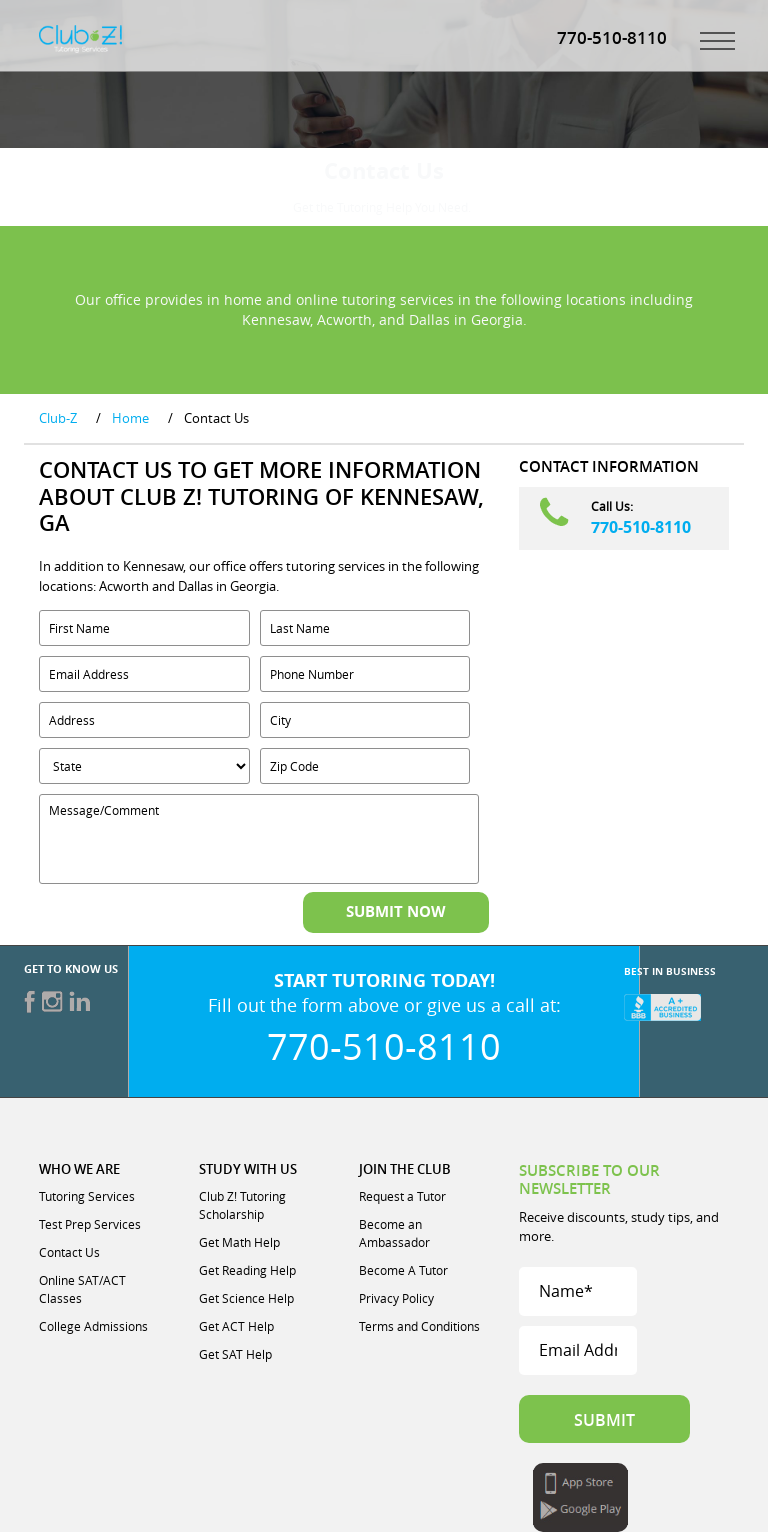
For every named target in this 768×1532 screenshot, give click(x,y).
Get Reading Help (247, 1270)
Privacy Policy (396, 1298)
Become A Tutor (403, 1270)
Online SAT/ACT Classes (82, 1289)
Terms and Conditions (419, 1326)
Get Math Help (239, 1242)
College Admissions (93, 1326)
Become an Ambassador (394, 1233)
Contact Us (69, 1252)
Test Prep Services (90, 1224)
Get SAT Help (235, 1354)
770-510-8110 (641, 527)
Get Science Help (246, 1298)
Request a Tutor (402, 1196)
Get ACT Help (236, 1326)
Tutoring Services (87, 1196)
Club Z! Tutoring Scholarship (242, 1205)
